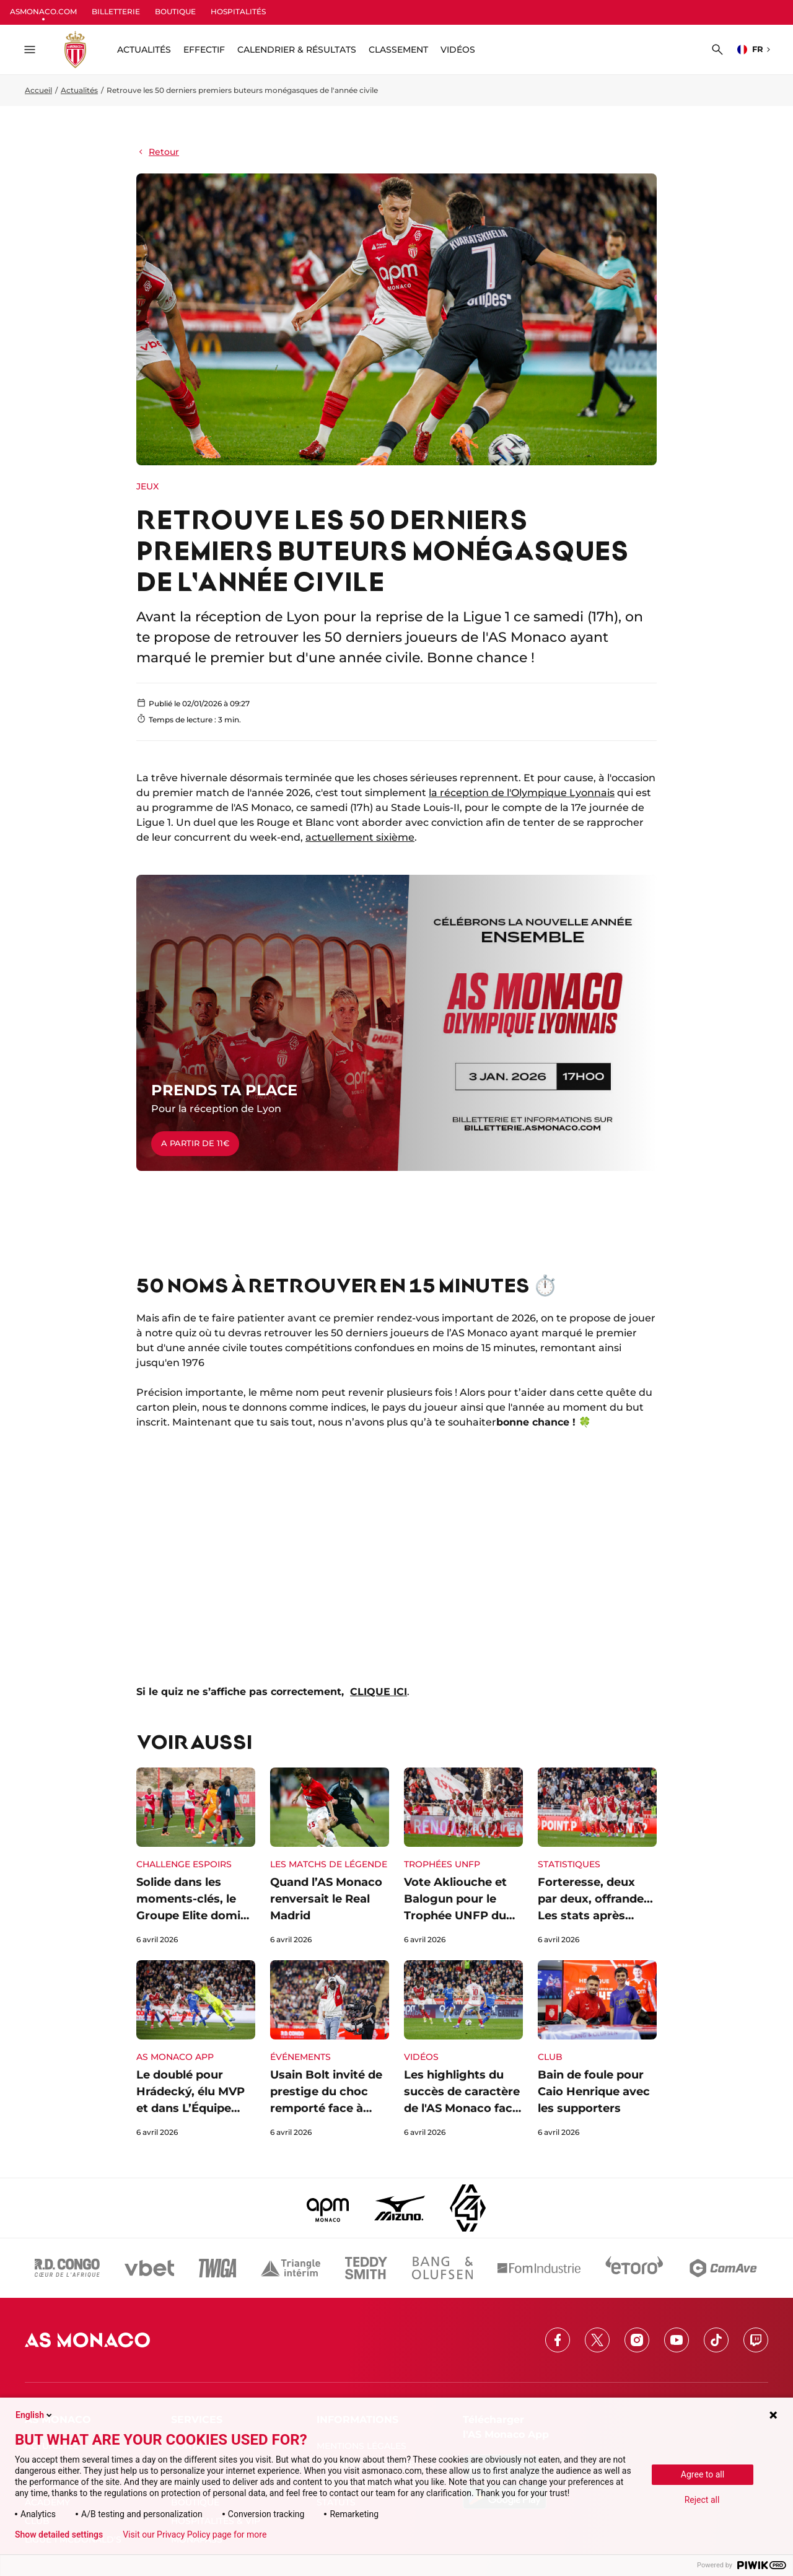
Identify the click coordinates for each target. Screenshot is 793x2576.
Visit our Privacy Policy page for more (194, 2534)
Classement (398, 49)
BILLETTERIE (116, 11)
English (34, 2415)
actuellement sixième (359, 837)
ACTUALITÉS (144, 49)
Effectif (204, 49)
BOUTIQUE (175, 11)
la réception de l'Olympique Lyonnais (522, 793)
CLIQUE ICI (378, 1692)
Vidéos (457, 49)
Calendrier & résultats (296, 49)
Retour (157, 151)
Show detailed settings (59, 2534)
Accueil (38, 90)
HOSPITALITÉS (238, 11)
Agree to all (702, 2474)
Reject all (702, 2500)
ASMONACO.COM (43, 11)
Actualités (79, 90)
